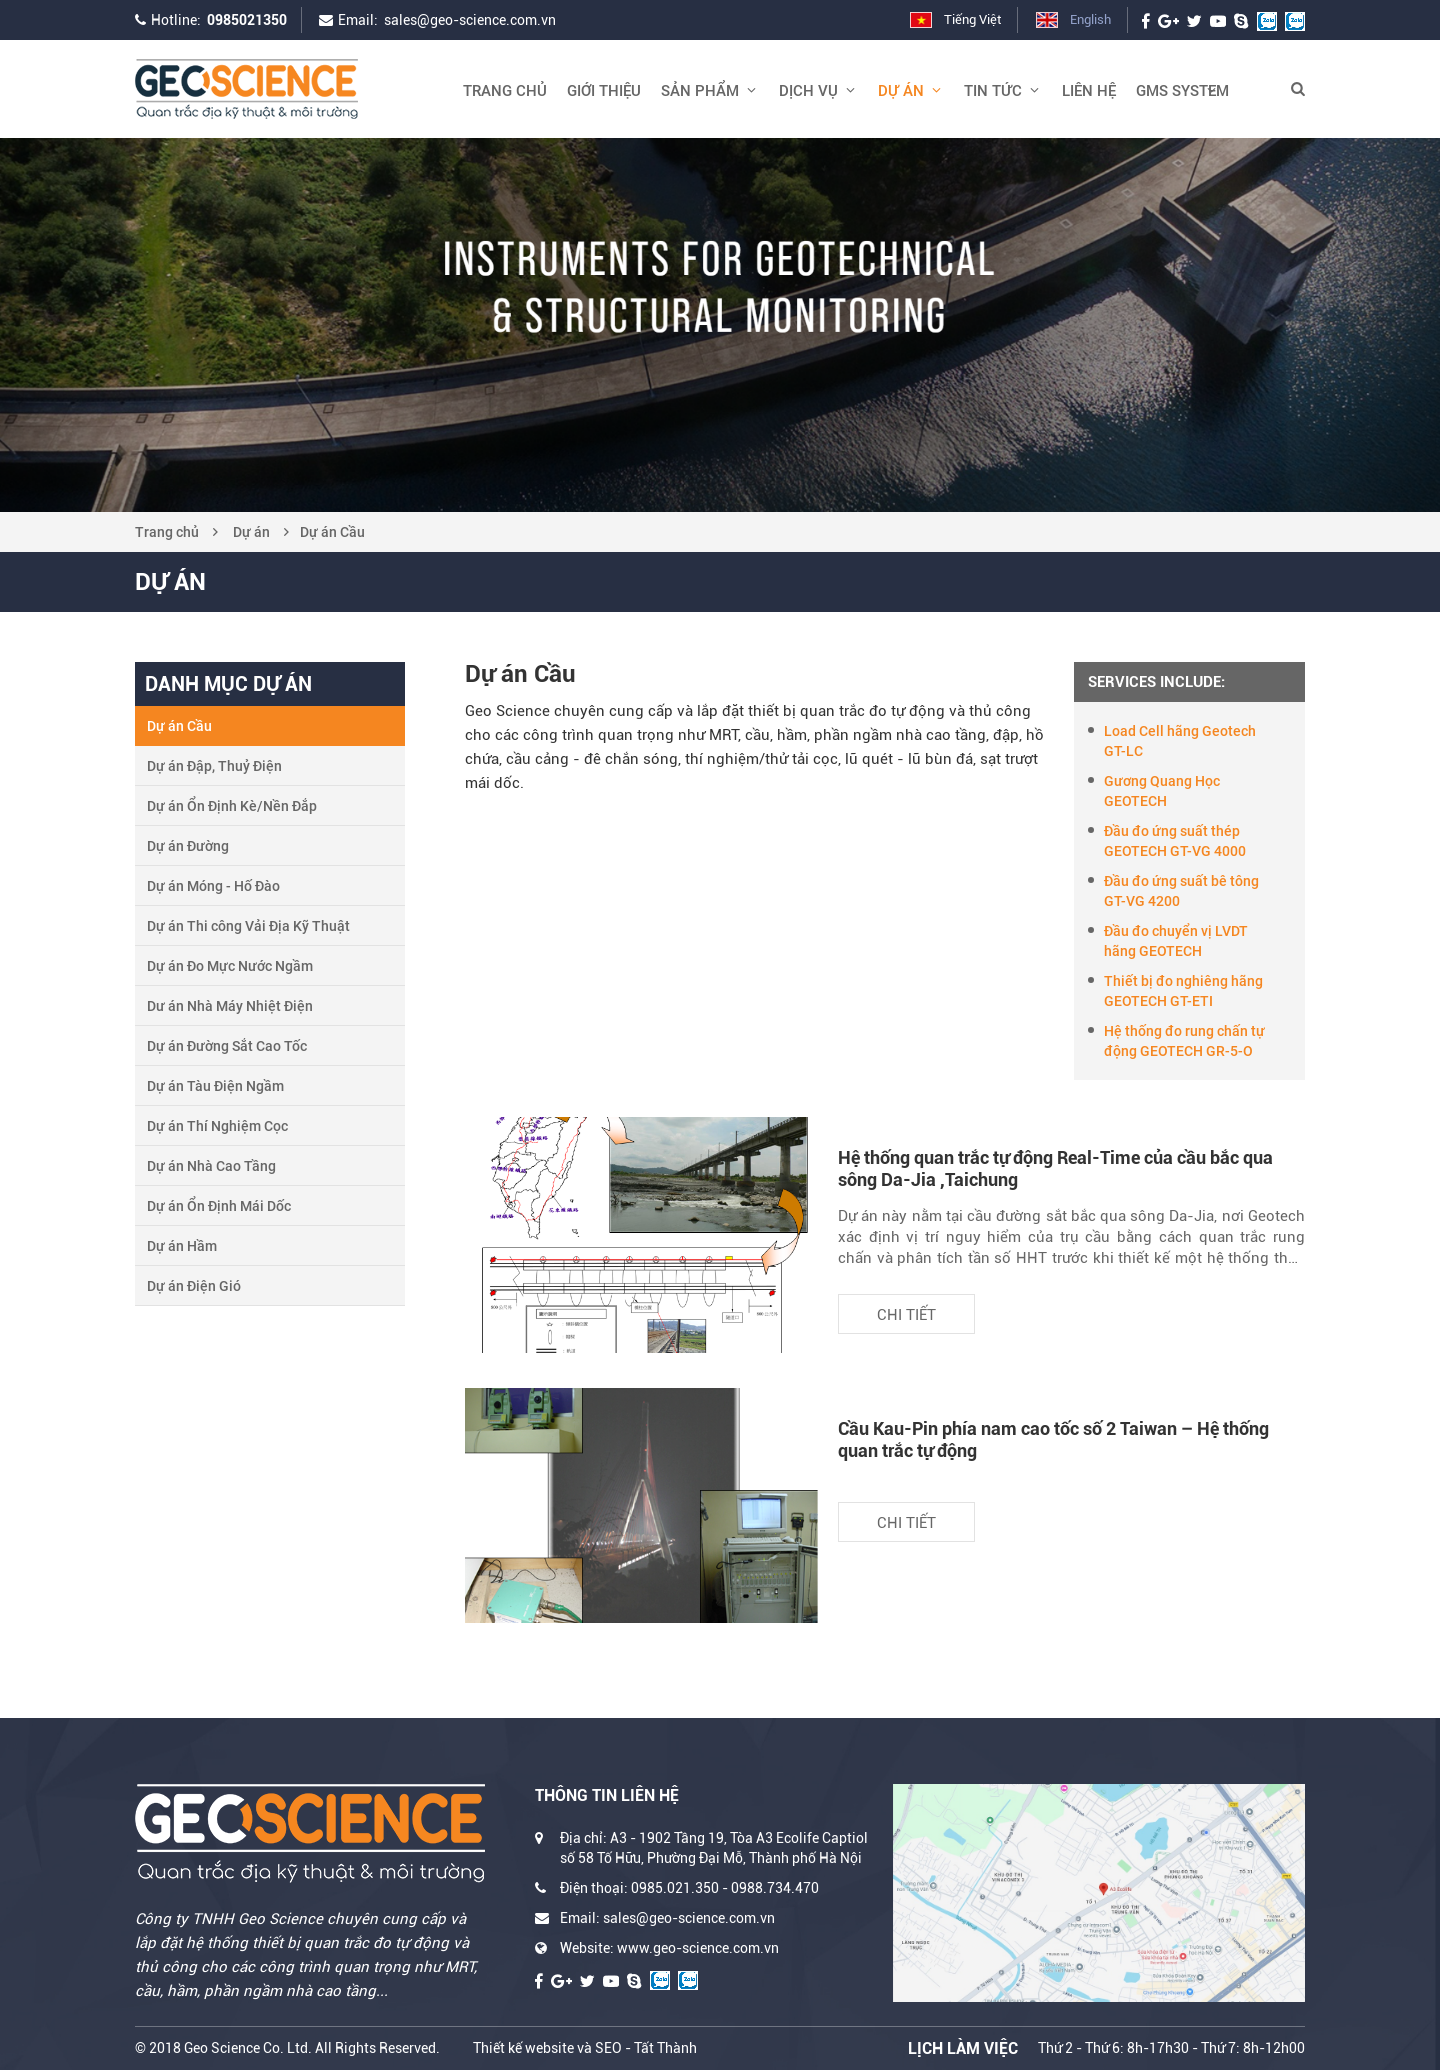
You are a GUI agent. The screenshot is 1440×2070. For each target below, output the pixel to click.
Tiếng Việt (972, 19)
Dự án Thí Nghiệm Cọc (217, 1126)
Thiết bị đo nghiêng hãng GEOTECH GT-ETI (1183, 991)
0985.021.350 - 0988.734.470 (725, 1888)
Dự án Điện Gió (194, 1286)
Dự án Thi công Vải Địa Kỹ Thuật (248, 926)
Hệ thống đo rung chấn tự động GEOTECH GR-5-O (1184, 1041)
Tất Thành (665, 2048)
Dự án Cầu (332, 532)
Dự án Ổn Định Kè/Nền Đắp (232, 806)
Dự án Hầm (182, 1246)
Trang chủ (167, 532)
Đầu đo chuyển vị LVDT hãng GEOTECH (1176, 941)
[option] (720, 325)
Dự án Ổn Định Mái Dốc (219, 1206)
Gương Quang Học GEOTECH (1162, 791)
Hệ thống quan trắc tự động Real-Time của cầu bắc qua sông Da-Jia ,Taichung (1055, 1168)
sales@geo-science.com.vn (470, 20)
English (1090, 19)
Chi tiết (906, 1315)
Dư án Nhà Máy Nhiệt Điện (230, 1006)
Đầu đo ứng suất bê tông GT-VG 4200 (1181, 891)
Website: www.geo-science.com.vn (669, 1948)
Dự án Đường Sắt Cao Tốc (227, 1046)
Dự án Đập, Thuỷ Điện (214, 766)
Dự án (251, 532)
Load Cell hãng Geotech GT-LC (1180, 741)
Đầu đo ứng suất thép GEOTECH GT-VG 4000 (1175, 841)
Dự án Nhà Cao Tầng (211, 1166)
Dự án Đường (188, 846)
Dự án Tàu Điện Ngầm (215, 1086)
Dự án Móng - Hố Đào (213, 886)
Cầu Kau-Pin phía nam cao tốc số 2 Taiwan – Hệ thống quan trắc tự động (1053, 1439)
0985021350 (247, 20)
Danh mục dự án (228, 684)
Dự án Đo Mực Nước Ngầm (230, 966)
